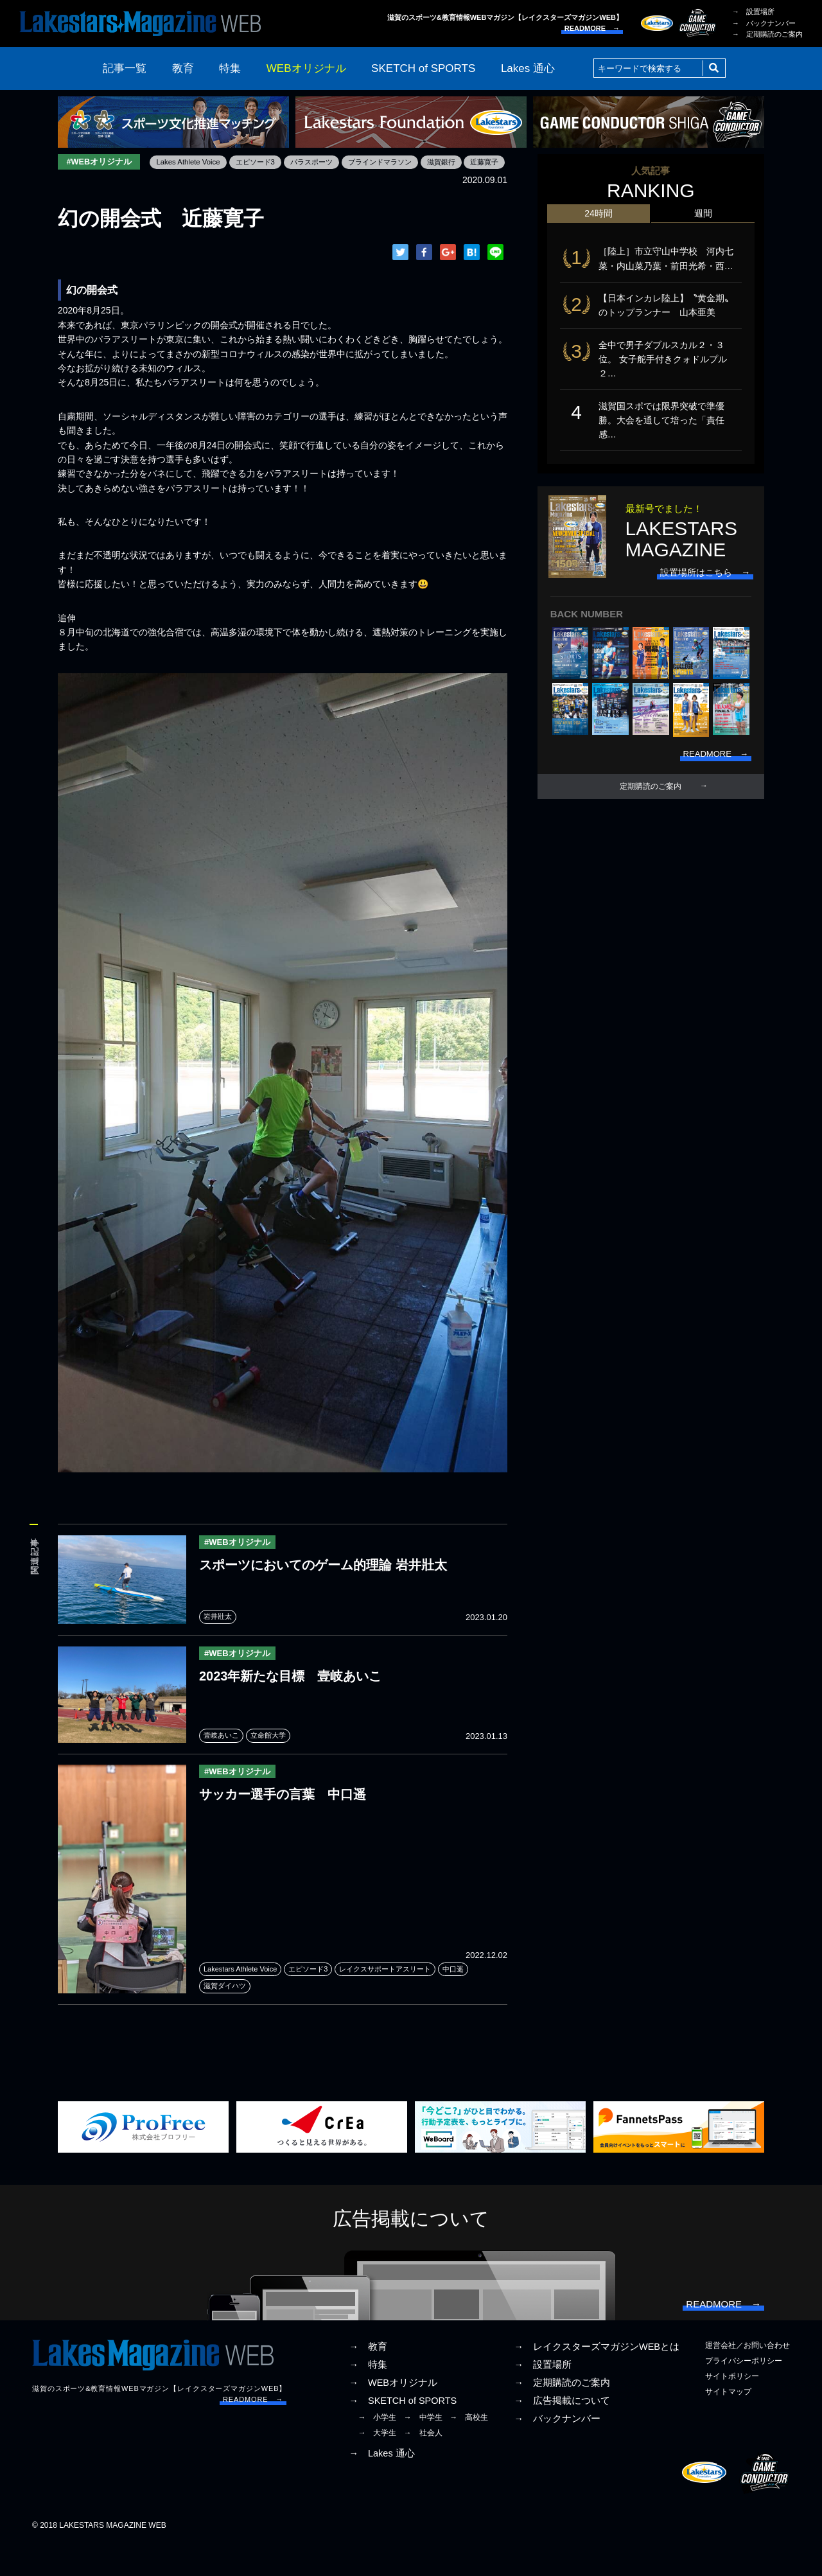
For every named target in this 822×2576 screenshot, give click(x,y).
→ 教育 (368, 2378)
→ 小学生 (377, 2449)
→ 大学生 (377, 2464)
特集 (230, 68)
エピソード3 (168, 181)
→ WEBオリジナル (393, 2414)
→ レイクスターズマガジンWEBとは (596, 2378)
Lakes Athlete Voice (98, 181)
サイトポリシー (732, 2407)
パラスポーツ (228, 181)
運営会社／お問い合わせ (747, 2376)
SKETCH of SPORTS (423, 68)
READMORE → (592, 28)
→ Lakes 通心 (381, 2485)
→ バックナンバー (764, 23)
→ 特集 (368, 2396)
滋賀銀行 (366, 181)
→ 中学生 (423, 2449)
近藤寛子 (413, 181)
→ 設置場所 (753, 11)
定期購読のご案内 (650, 796)
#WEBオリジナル (100, 162)
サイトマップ (728, 2423)
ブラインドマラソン (301, 181)
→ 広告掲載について (562, 2432)
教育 (183, 68)
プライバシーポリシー (743, 2392)
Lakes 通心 (528, 68)
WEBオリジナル (306, 68)
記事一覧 (124, 68)
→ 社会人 (423, 2464)
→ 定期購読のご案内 (767, 34)
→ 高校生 (469, 2449)
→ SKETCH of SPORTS (403, 2432)
